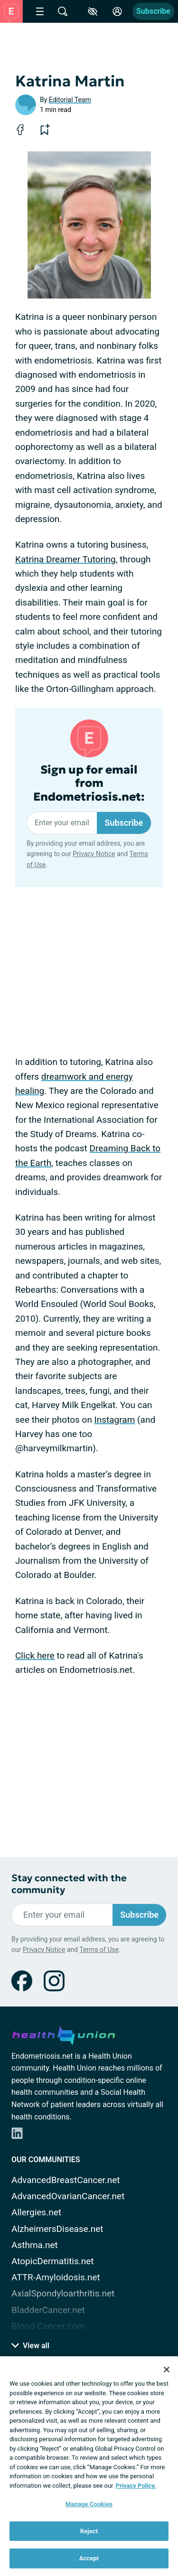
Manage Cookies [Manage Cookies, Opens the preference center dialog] (89, 2504)
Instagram (114, 1419)
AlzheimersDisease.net (57, 2228)
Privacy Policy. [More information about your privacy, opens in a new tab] (136, 2485)
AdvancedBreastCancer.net (65, 2180)
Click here (35, 1655)
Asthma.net (34, 2245)
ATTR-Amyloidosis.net (55, 2277)
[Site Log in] (117, 11)
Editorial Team (70, 99)
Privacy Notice (94, 854)
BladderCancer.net (48, 2310)
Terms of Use (99, 1949)
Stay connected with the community (69, 1884)
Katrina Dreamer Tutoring (65, 559)
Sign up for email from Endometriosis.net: (89, 783)
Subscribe (153, 11)
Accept (89, 2558)
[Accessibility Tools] (92, 11)
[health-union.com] (63, 2034)
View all (30, 2345)
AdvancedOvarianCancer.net (67, 2196)
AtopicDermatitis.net (52, 2261)
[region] (89, 2466)
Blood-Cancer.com (48, 2326)
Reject (89, 2531)
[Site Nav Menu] (39, 11)
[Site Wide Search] (62, 11)
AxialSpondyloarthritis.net (62, 2293)
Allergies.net (36, 2212)
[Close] (166, 2369)
